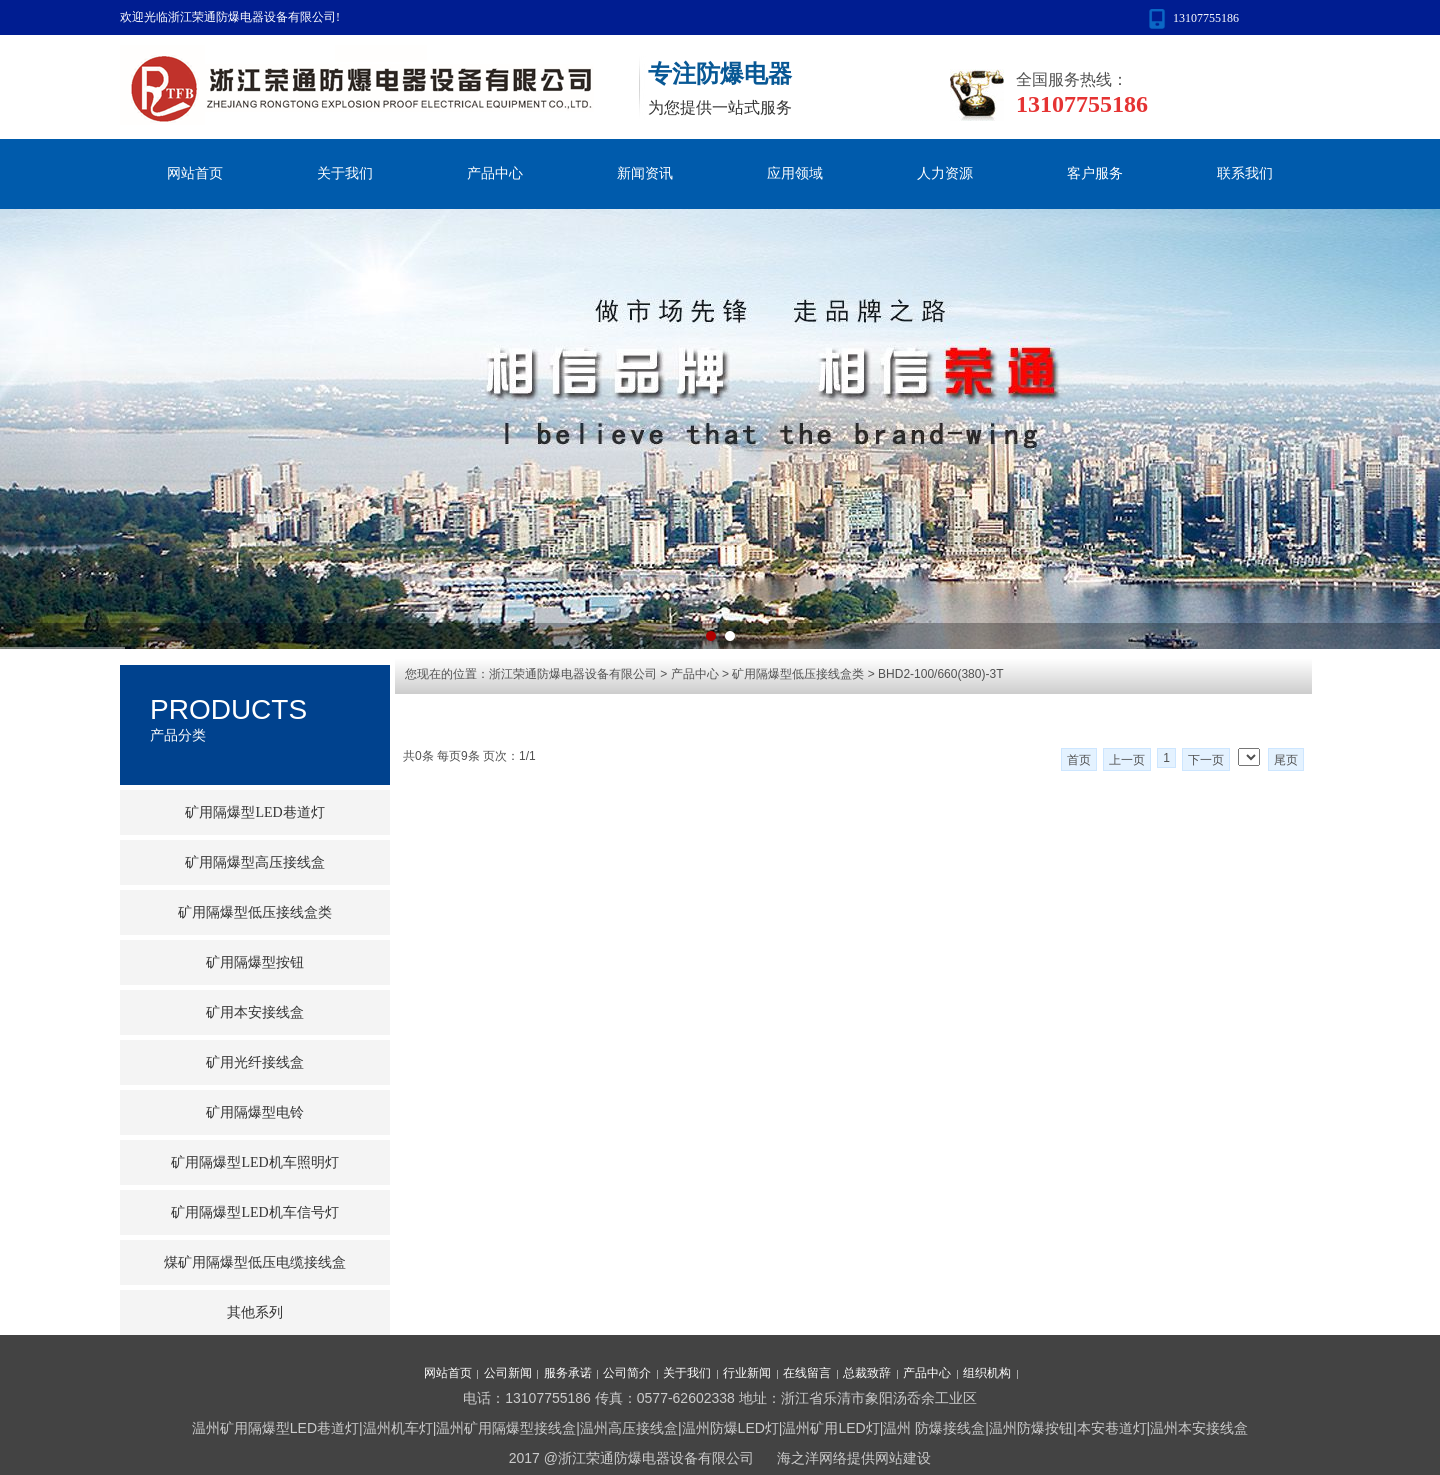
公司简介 (627, 1373)
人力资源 (945, 173)
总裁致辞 (867, 1373)
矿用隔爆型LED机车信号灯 (254, 1212)
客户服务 (1095, 173)
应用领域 (795, 173)
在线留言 (807, 1373)
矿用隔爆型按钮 (255, 962)
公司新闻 (508, 1373)
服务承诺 (568, 1373)
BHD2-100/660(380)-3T (940, 674)
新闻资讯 (645, 173)
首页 (1079, 760)
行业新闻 (747, 1373)
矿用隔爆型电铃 (255, 1112)
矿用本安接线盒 (255, 1012)
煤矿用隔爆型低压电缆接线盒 (255, 1262)
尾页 (1286, 760)
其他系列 (255, 1312)
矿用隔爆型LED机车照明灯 (254, 1162)
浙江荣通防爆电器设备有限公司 (573, 674)
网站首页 (195, 173)
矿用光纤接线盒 (255, 1062)
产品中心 (495, 173)
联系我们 (1245, 173)
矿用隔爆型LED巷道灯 (254, 812)
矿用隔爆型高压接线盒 (255, 862)
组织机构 (987, 1373)
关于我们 (345, 173)
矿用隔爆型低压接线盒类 (798, 674)
